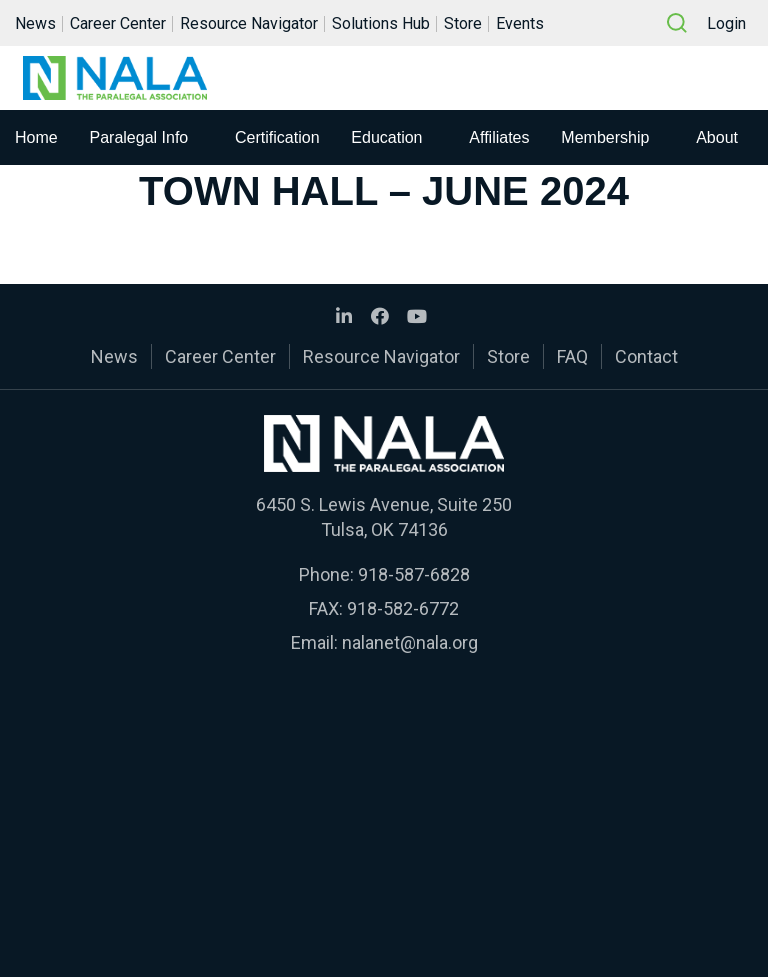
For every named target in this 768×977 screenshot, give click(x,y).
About (717, 137)
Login (726, 23)
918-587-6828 (414, 574)
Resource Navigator (249, 23)
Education (386, 137)
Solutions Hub (381, 23)
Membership (605, 137)
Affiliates (499, 137)
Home (36, 137)
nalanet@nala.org (410, 642)
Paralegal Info (139, 137)
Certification (277, 137)
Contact (646, 356)
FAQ (572, 356)
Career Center (118, 23)
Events (520, 23)
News (35, 23)
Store (463, 23)
